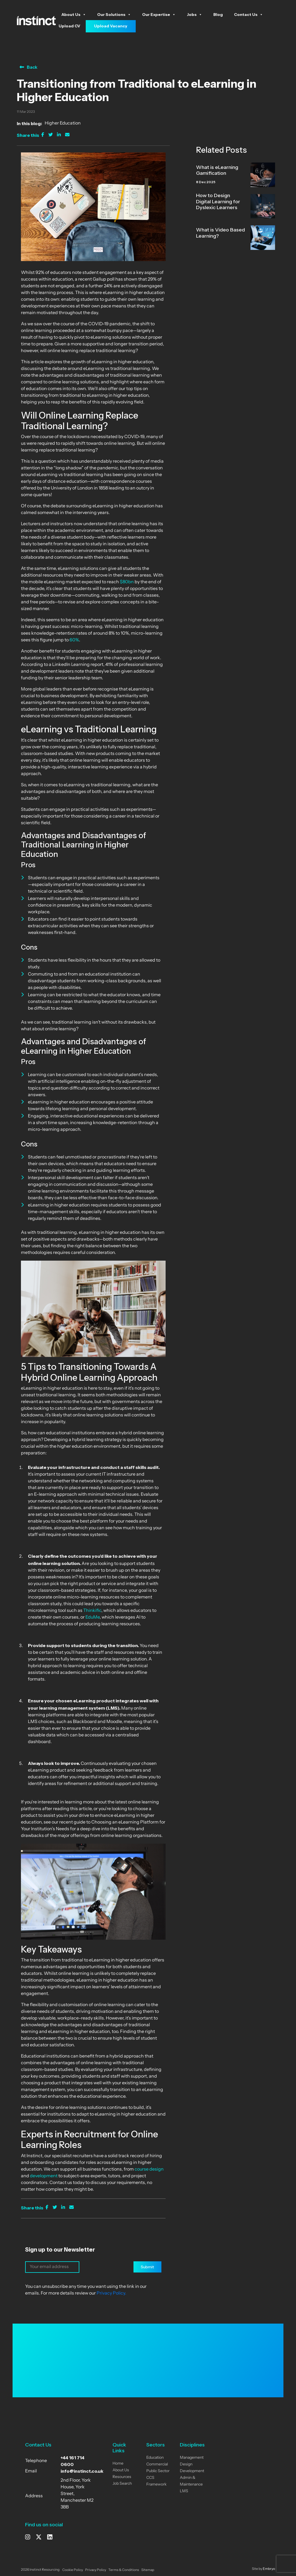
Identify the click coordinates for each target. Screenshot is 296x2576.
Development (192, 2471)
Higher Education (63, 123)
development (44, 2176)
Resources (122, 2477)
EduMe (92, 1617)
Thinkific (92, 1611)
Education (155, 2458)
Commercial (157, 2464)
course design (149, 2169)
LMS (184, 2491)
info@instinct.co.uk (82, 2471)
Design (186, 2464)
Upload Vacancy (110, 25)
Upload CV (69, 25)
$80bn (127, 582)
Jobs (194, 14)
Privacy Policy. (111, 2293)
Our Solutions (114, 14)
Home (118, 2464)
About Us (73, 14)
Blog (218, 14)
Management (192, 2458)
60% (74, 640)
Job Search (122, 2484)
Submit (147, 2266)
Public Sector (158, 2471)
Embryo (269, 2569)
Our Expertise (159, 14)
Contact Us (248, 14)
